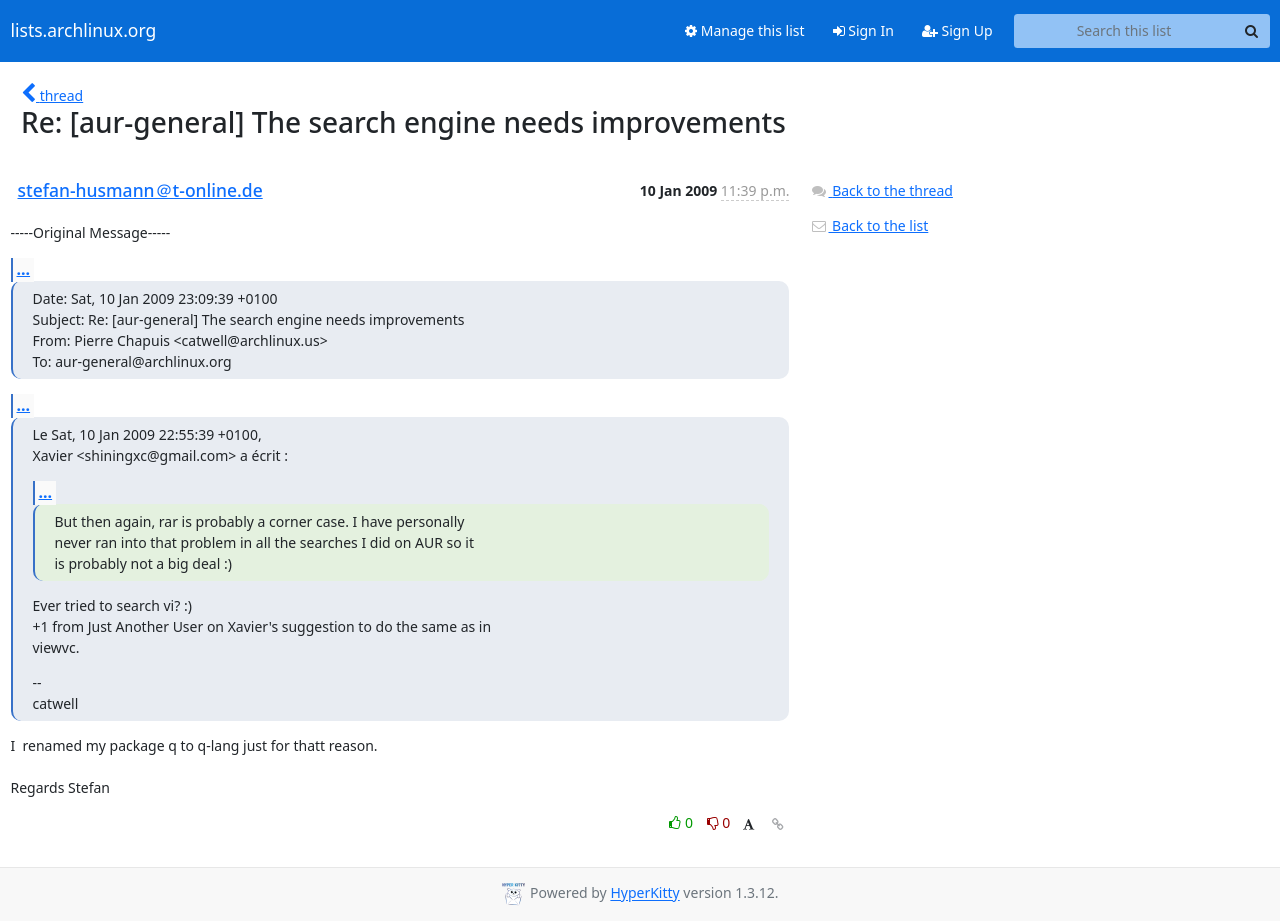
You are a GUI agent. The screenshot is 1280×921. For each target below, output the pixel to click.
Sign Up (957, 30)
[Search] (1252, 31)
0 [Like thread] (682, 822)
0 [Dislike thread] (719, 822)
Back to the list (869, 225)
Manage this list (745, 30)
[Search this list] (1124, 31)
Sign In (863, 30)
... (24, 269)
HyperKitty (644, 893)
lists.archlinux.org (84, 31)
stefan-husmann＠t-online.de (140, 190)
